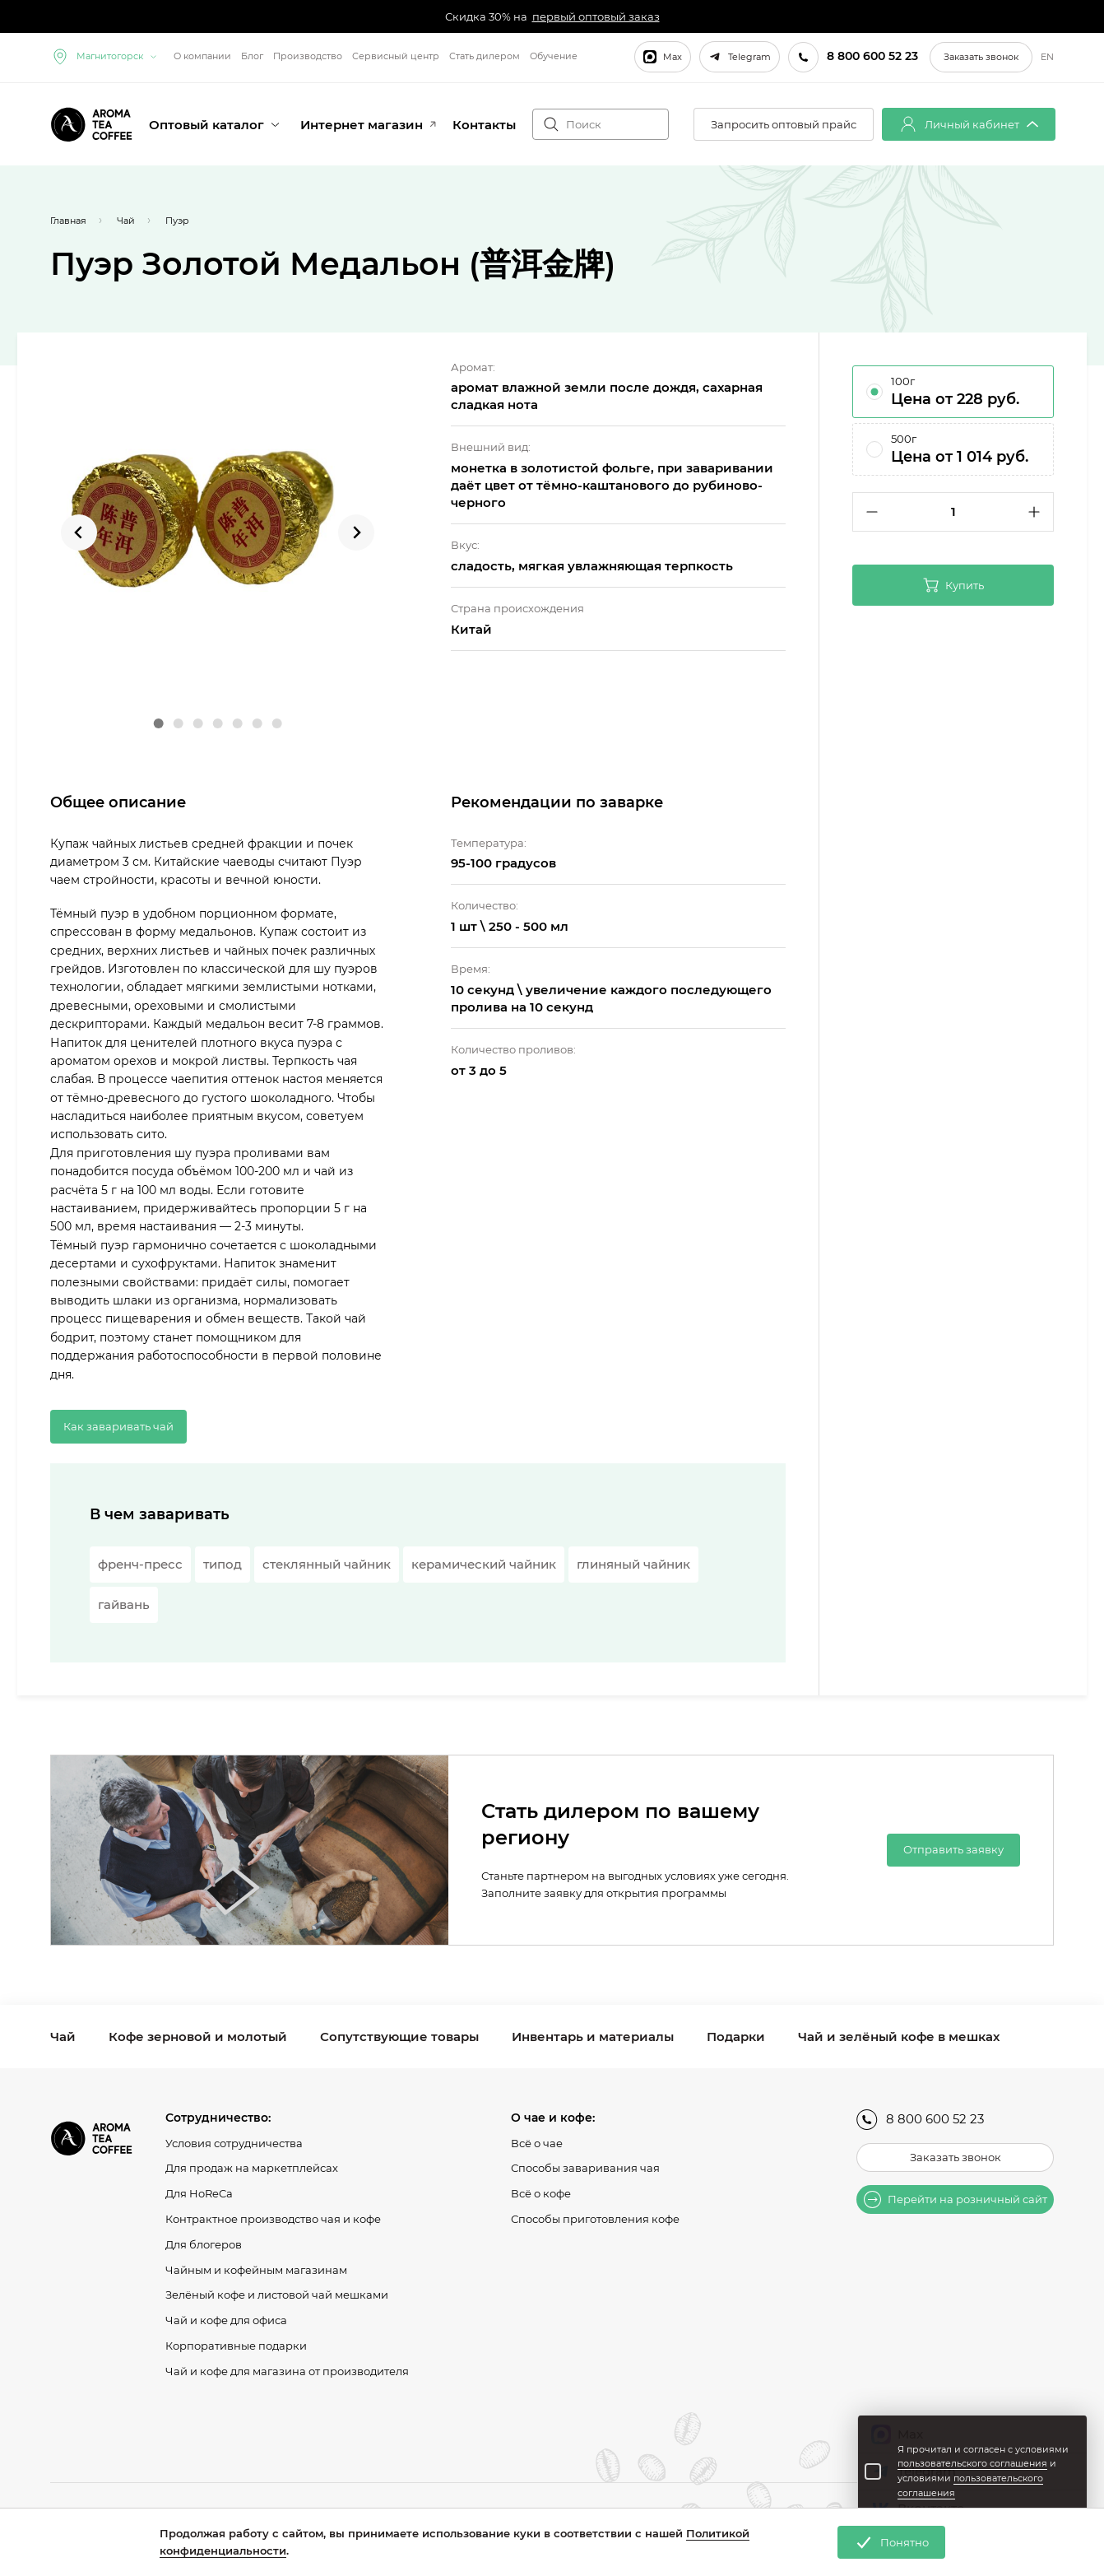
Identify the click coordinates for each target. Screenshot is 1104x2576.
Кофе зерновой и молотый (198, 2036)
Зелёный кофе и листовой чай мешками (276, 2294)
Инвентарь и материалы (593, 2036)
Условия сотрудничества (234, 2143)
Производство (307, 56)
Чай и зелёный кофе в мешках (899, 2036)
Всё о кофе (541, 2193)
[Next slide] (356, 532)
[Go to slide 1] (158, 723)
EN (1047, 57)
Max (662, 56)
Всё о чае (537, 2143)
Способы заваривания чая (585, 2167)
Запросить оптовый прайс (783, 124)
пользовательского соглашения (972, 2463)
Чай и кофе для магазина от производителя (287, 2371)
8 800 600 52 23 (920, 2119)
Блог (252, 56)
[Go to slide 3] (197, 723)
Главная (68, 220)
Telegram (739, 56)
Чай (63, 2036)
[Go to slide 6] (257, 723)
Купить (953, 585)
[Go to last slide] (79, 532)
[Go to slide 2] (178, 723)
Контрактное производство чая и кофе (273, 2218)
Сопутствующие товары (399, 2036)
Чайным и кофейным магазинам (256, 2269)
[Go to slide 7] (276, 723)
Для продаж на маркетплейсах (251, 2167)
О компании (202, 56)
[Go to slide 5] (237, 723)
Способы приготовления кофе (595, 2218)
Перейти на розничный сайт (955, 2199)
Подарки (736, 2036)
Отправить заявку (953, 1849)
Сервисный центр (395, 56)
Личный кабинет (968, 124)
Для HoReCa (199, 2193)
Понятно (891, 2542)
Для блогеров (203, 2244)
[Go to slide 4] (217, 723)
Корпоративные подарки (236, 2345)
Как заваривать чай (118, 1426)
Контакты (484, 125)
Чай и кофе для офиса (226, 2320)
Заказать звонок (981, 57)
